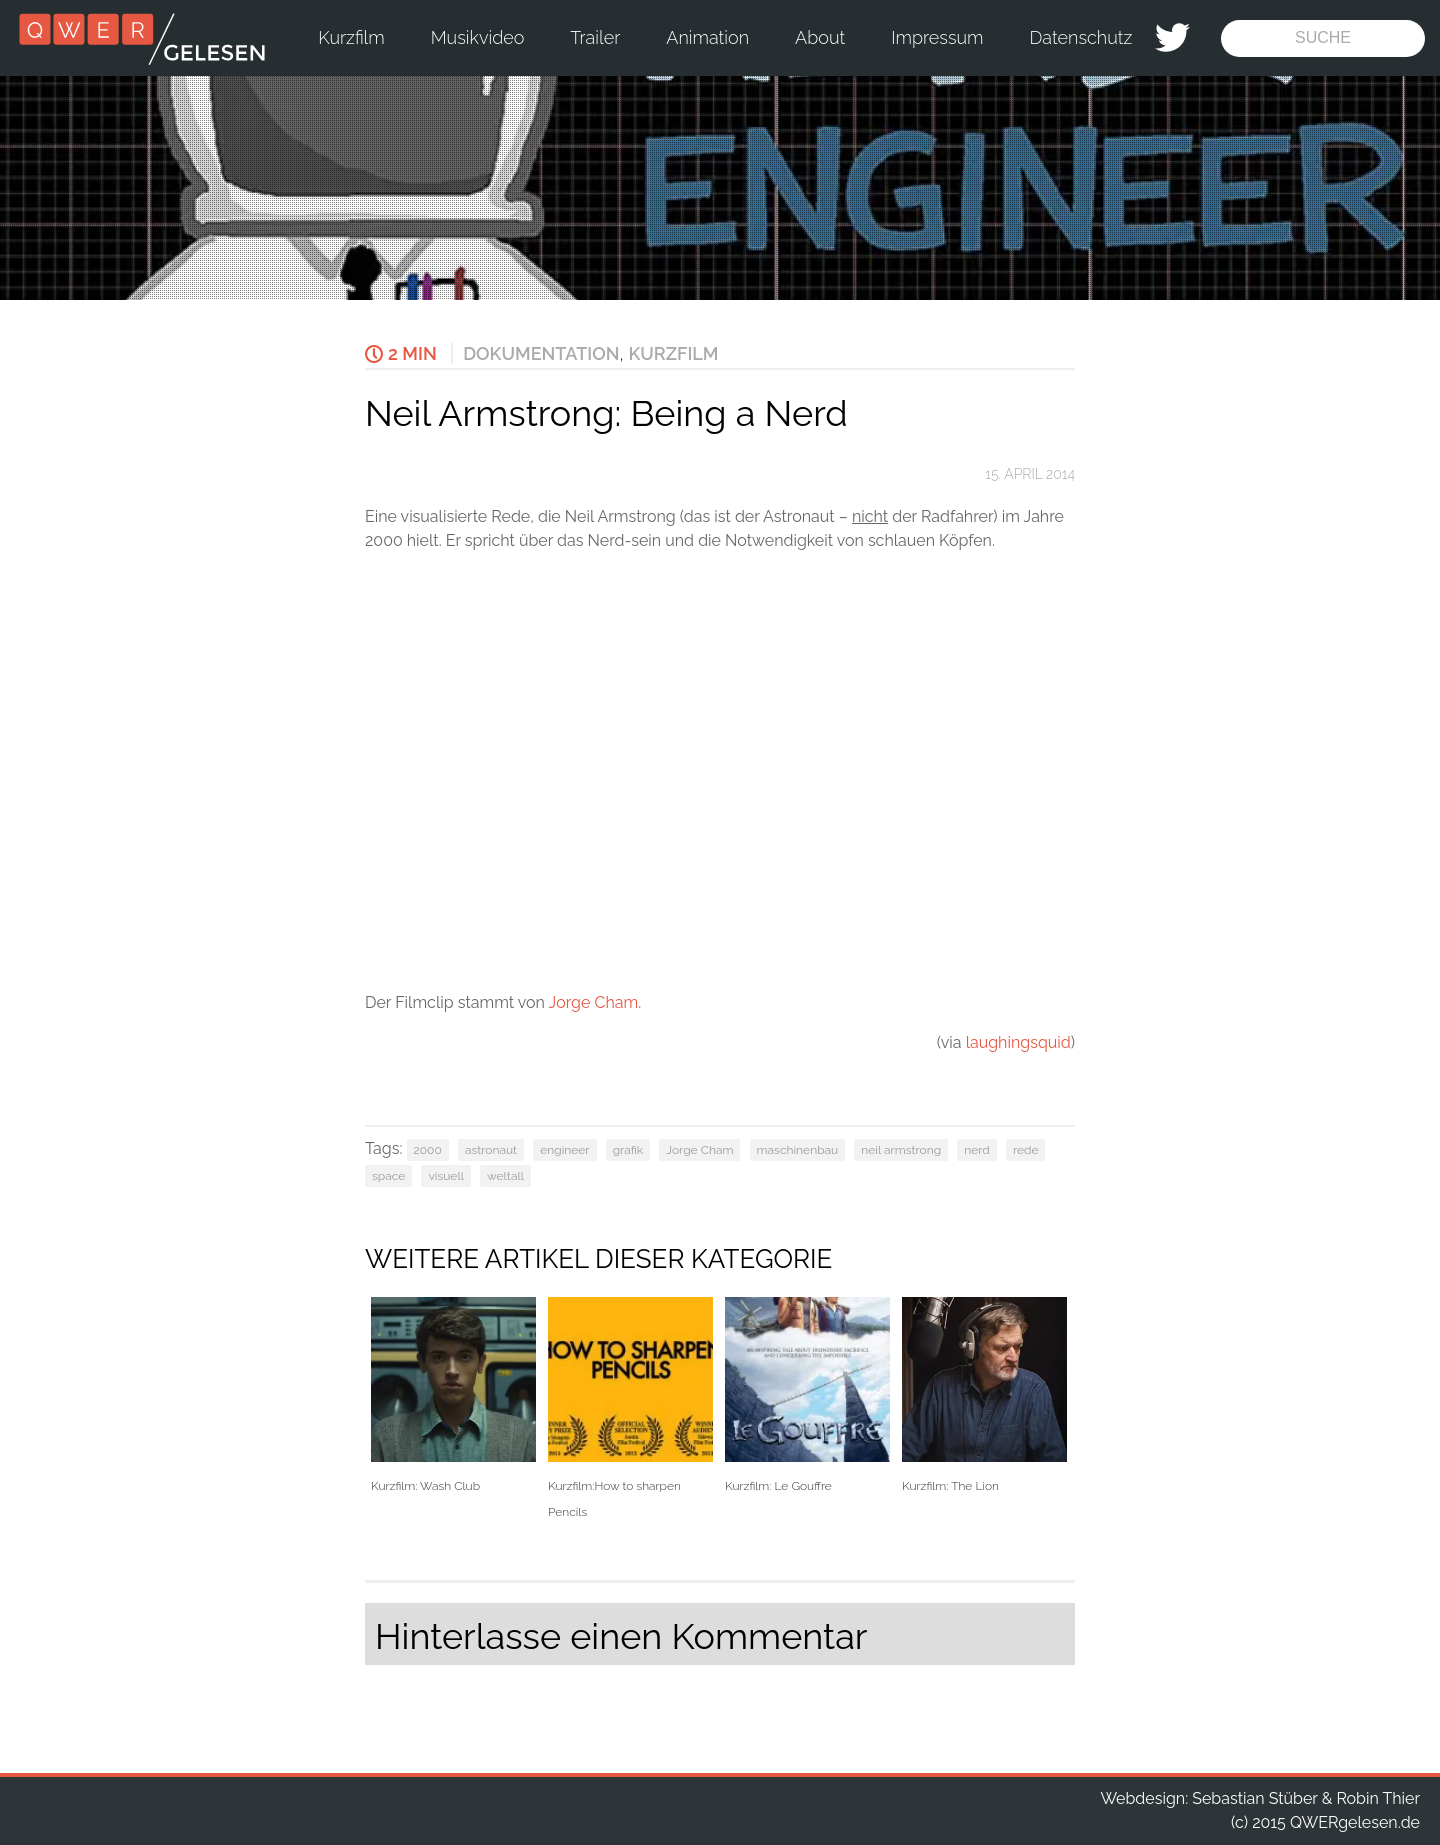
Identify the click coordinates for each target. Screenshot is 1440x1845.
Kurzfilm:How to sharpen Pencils (630, 1408)
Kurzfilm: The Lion (984, 1395)
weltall (505, 1176)
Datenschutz (1081, 37)
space (388, 1176)
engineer (564, 1150)
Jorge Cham (594, 1002)
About (820, 37)
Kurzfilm (351, 37)
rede (1026, 1150)
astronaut (491, 1150)
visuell (446, 1176)
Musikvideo (478, 37)
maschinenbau (798, 1150)
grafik (628, 1150)
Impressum (937, 37)
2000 (428, 1150)
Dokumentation (541, 353)
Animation (707, 37)
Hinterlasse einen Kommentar (621, 1636)
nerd (977, 1150)
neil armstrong (901, 1150)
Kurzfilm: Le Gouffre (807, 1395)
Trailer (595, 37)
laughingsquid (1018, 1042)
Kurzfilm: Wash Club (453, 1395)
